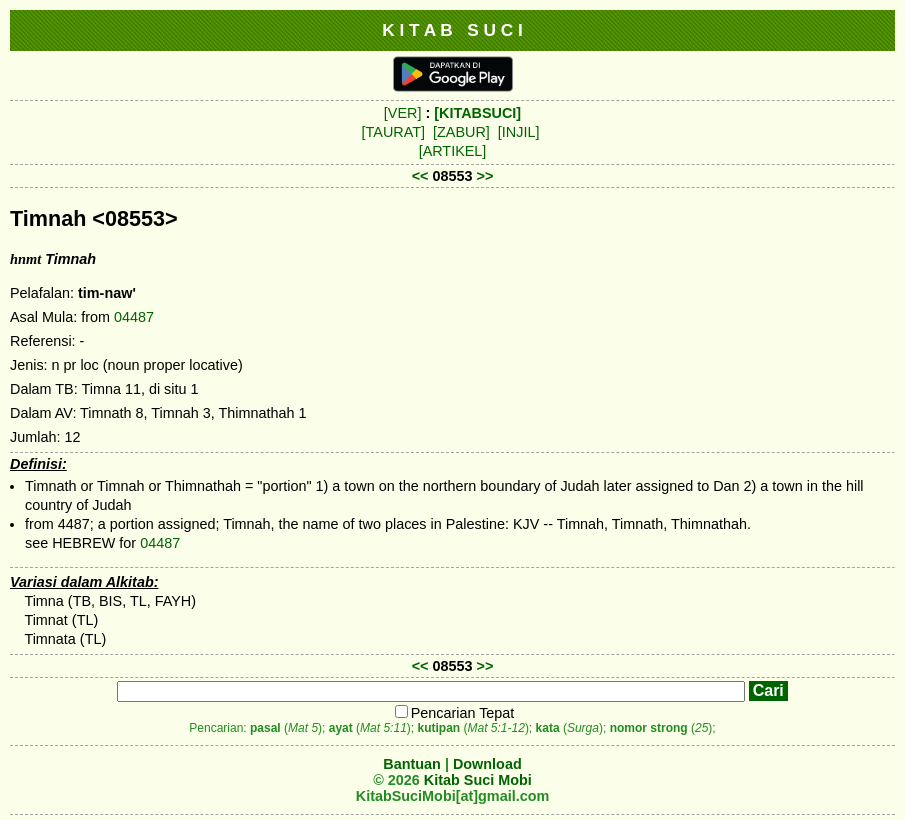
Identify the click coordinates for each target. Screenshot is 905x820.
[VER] (403, 113)
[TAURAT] (393, 132)
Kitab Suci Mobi (478, 780)
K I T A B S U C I (452, 30)
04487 (134, 317)
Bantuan (412, 764)
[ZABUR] (461, 132)
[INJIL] (519, 132)
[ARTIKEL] (453, 151)
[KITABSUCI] (477, 113)
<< (420, 176)
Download (487, 764)
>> (485, 176)
